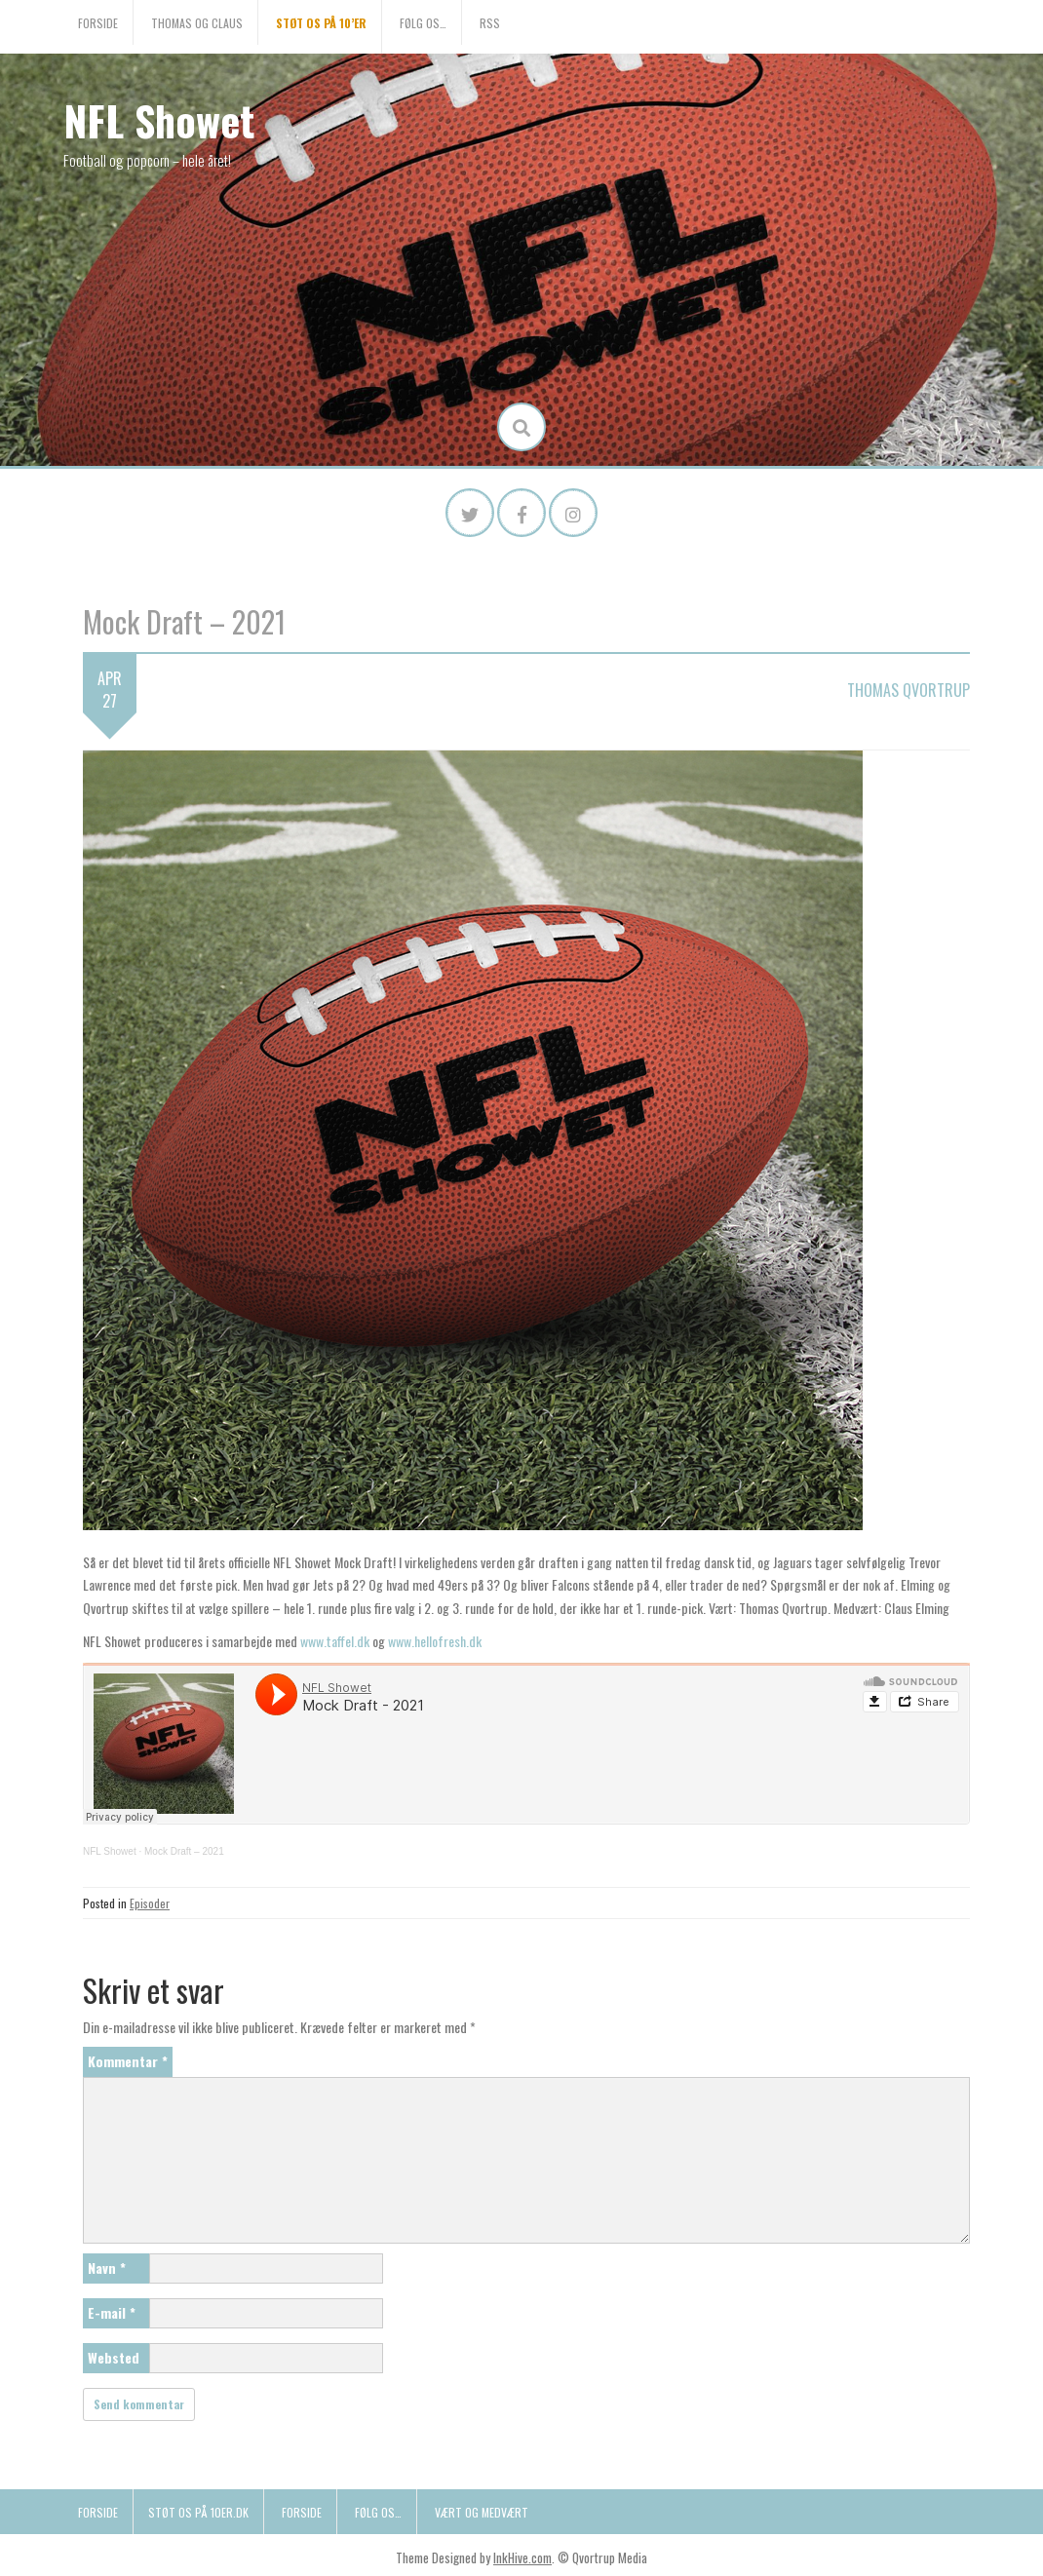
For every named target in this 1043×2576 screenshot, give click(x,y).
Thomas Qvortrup (908, 690)
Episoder (150, 1903)
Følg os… (423, 23)
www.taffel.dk (334, 1641)
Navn (107, 2267)
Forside (98, 23)
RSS (490, 23)
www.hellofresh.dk (435, 1641)
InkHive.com (522, 2557)
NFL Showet (158, 120)
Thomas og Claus (197, 23)
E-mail (111, 2312)
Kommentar (128, 2061)
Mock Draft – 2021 (184, 1851)
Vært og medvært (481, 2512)
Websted (113, 2357)
